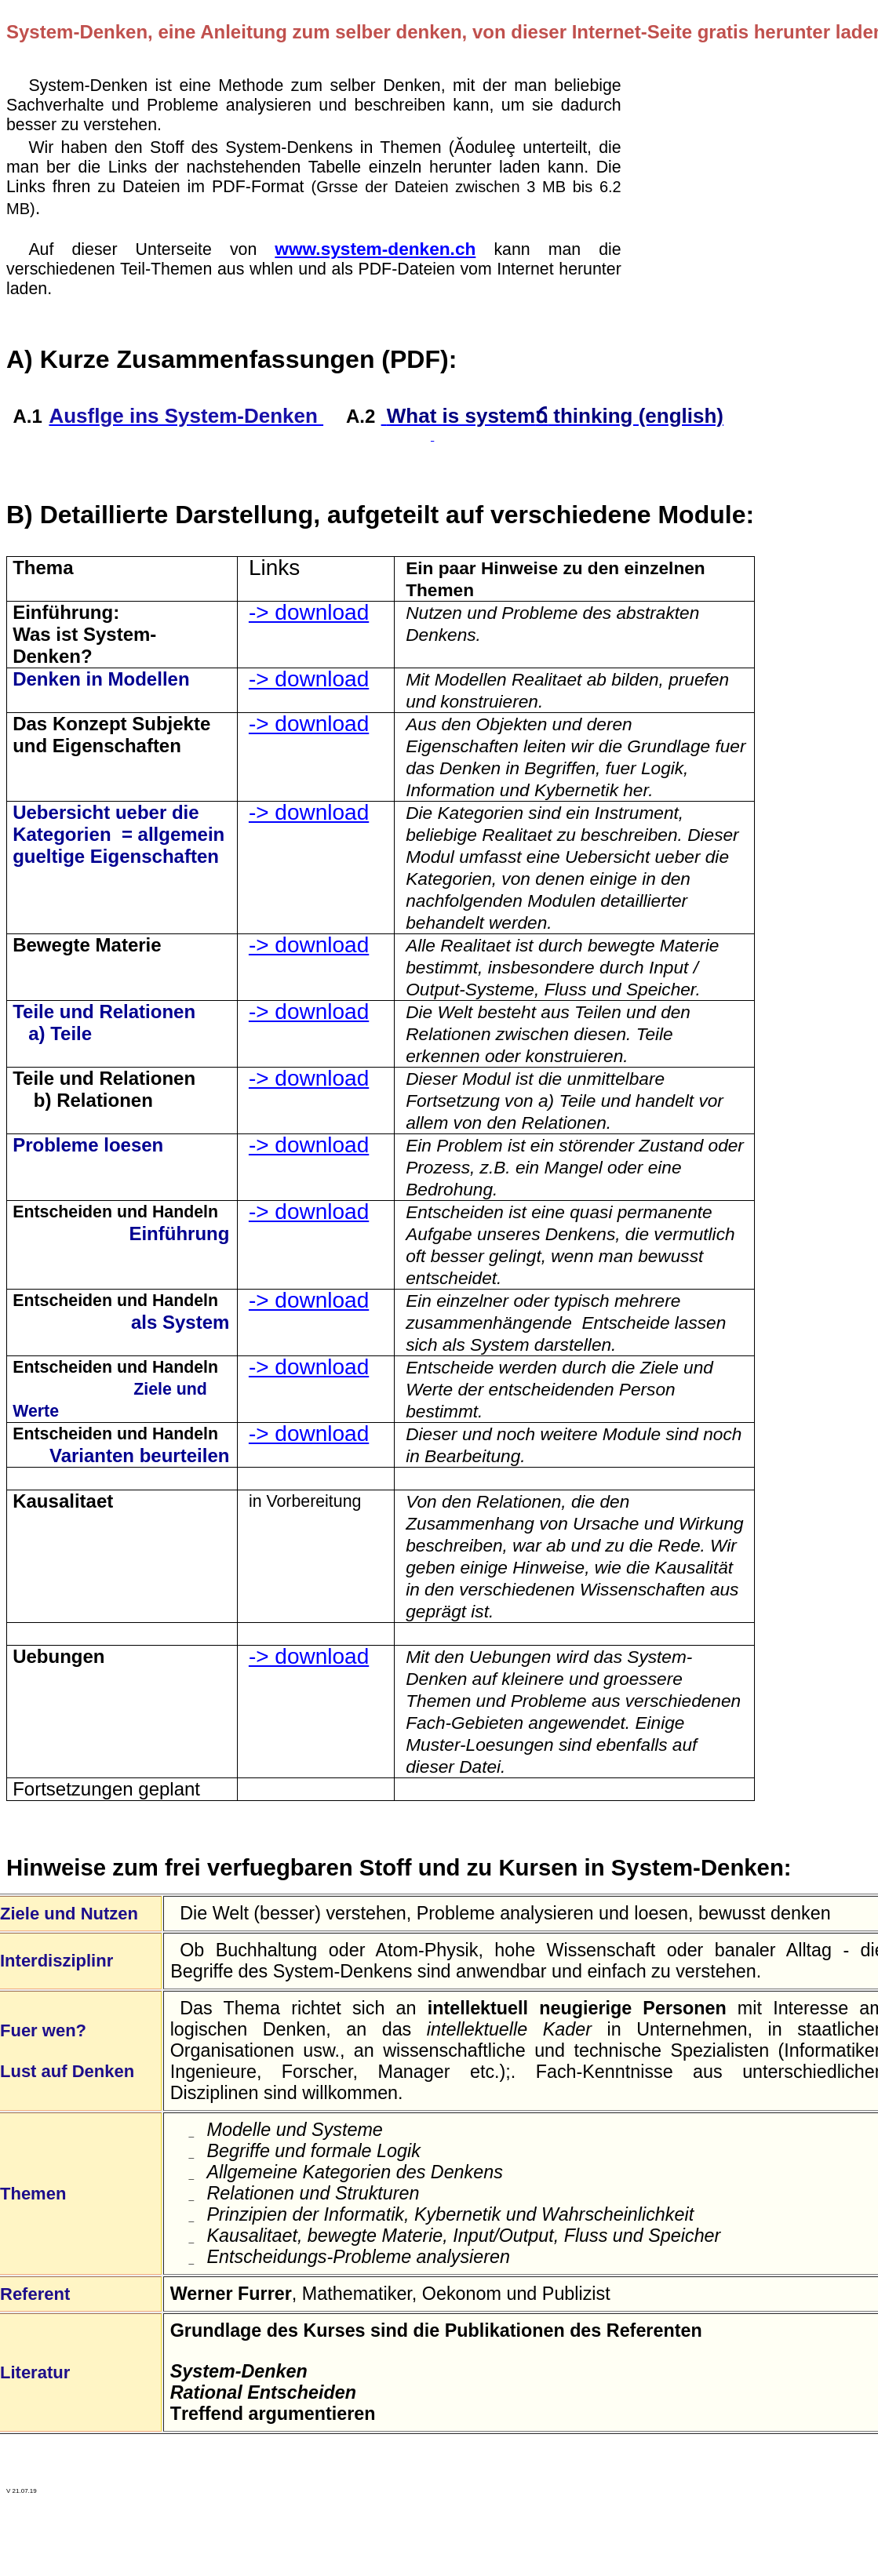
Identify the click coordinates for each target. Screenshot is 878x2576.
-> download (309, 612)
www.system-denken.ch (375, 248)
